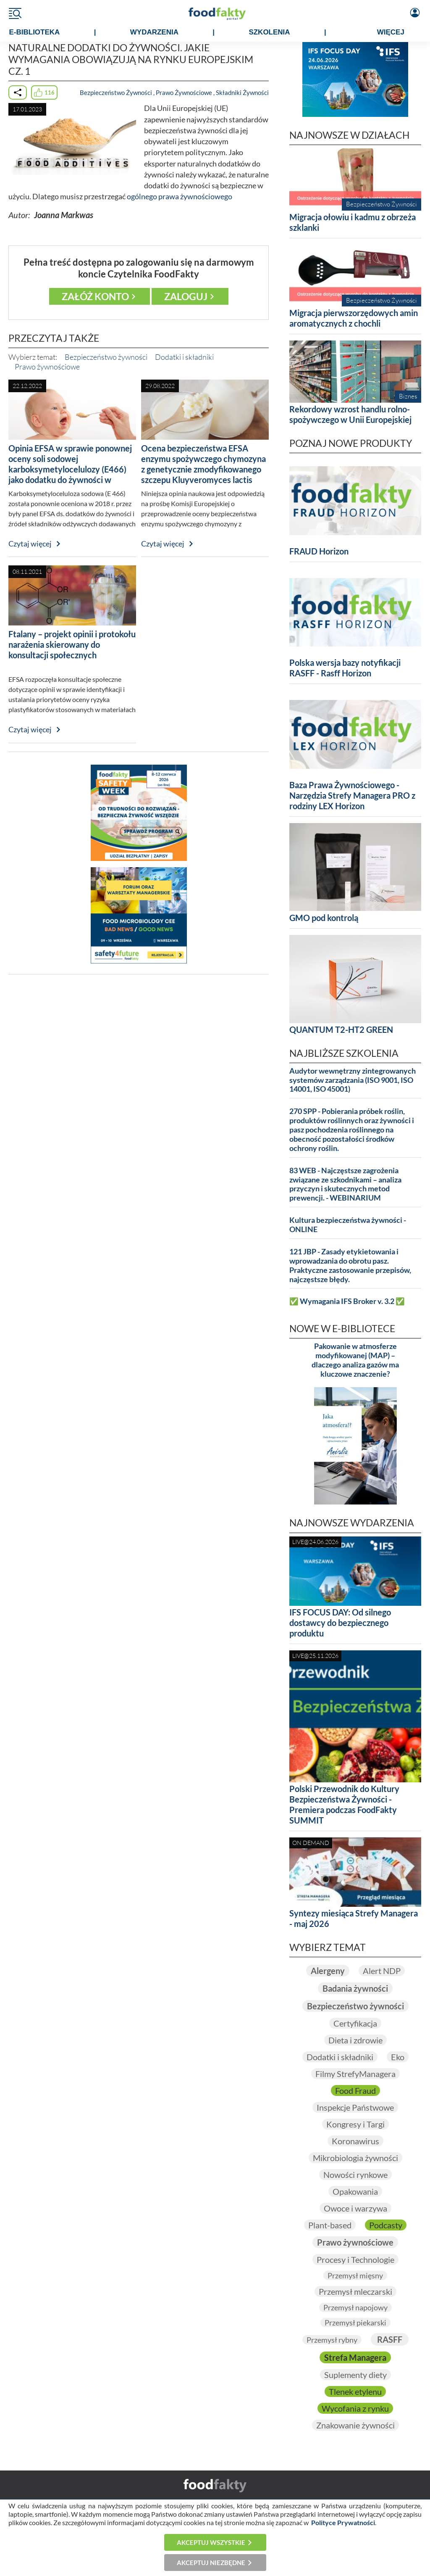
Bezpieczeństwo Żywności (116, 92)
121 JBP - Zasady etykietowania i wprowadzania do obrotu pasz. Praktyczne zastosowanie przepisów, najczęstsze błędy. (350, 1265)
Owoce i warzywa (355, 2208)
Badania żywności (355, 1988)
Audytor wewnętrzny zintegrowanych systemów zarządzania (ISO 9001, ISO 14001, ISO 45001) (352, 1080)
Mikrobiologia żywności (355, 2158)
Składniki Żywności (242, 92)
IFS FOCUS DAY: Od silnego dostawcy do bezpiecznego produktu (340, 1622)
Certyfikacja (355, 2023)
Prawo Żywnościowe (184, 92)
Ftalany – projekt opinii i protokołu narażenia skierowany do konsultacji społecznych (72, 644)
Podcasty (385, 2225)
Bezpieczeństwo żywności (106, 357)
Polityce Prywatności (343, 2522)
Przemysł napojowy (355, 2307)
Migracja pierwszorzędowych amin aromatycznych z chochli (353, 318)
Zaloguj (185, 296)
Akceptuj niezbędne (211, 2562)
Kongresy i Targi (355, 2124)
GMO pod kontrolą (323, 918)
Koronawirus (355, 2141)
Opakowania (355, 2191)
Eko (397, 2057)
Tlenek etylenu (355, 2391)
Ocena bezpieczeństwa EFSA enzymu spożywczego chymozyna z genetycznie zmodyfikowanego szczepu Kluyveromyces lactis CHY (203, 469)
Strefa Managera (355, 2357)
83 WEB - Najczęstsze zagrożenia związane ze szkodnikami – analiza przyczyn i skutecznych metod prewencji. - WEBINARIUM (345, 1184)
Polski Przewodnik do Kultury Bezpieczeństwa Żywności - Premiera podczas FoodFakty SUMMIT (344, 1804)
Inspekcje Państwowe (355, 2107)
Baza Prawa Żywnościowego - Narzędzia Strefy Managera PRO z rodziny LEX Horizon (352, 795)
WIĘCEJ (390, 32)
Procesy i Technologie (355, 2259)
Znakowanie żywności (355, 2425)
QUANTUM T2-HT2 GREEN (341, 1029)
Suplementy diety (355, 2375)
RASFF (389, 2339)
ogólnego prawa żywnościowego (179, 196)
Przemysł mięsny (355, 2275)
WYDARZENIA (154, 32)
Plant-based (329, 2225)
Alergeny (328, 1971)
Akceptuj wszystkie (211, 2542)
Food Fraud (355, 2090)
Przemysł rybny (332, 2339)
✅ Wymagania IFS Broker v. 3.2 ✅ (347, 1301)
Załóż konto (95, 296)
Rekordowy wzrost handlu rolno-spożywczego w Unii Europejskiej (350, 414)
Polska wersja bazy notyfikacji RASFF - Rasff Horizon (345, 667)
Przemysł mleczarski (355, 2291)
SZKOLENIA (269, 32)
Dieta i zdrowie (355, 2040)
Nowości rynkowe (355, 2175)
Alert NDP (382, 1971)
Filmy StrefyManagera (355, 2074)
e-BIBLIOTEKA (34, 32)
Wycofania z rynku (355, 2408)
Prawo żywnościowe (47, 366)
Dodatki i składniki (184, 357)
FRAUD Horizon (319, 551)
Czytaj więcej (30, 543)
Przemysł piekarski (355, 2322)
